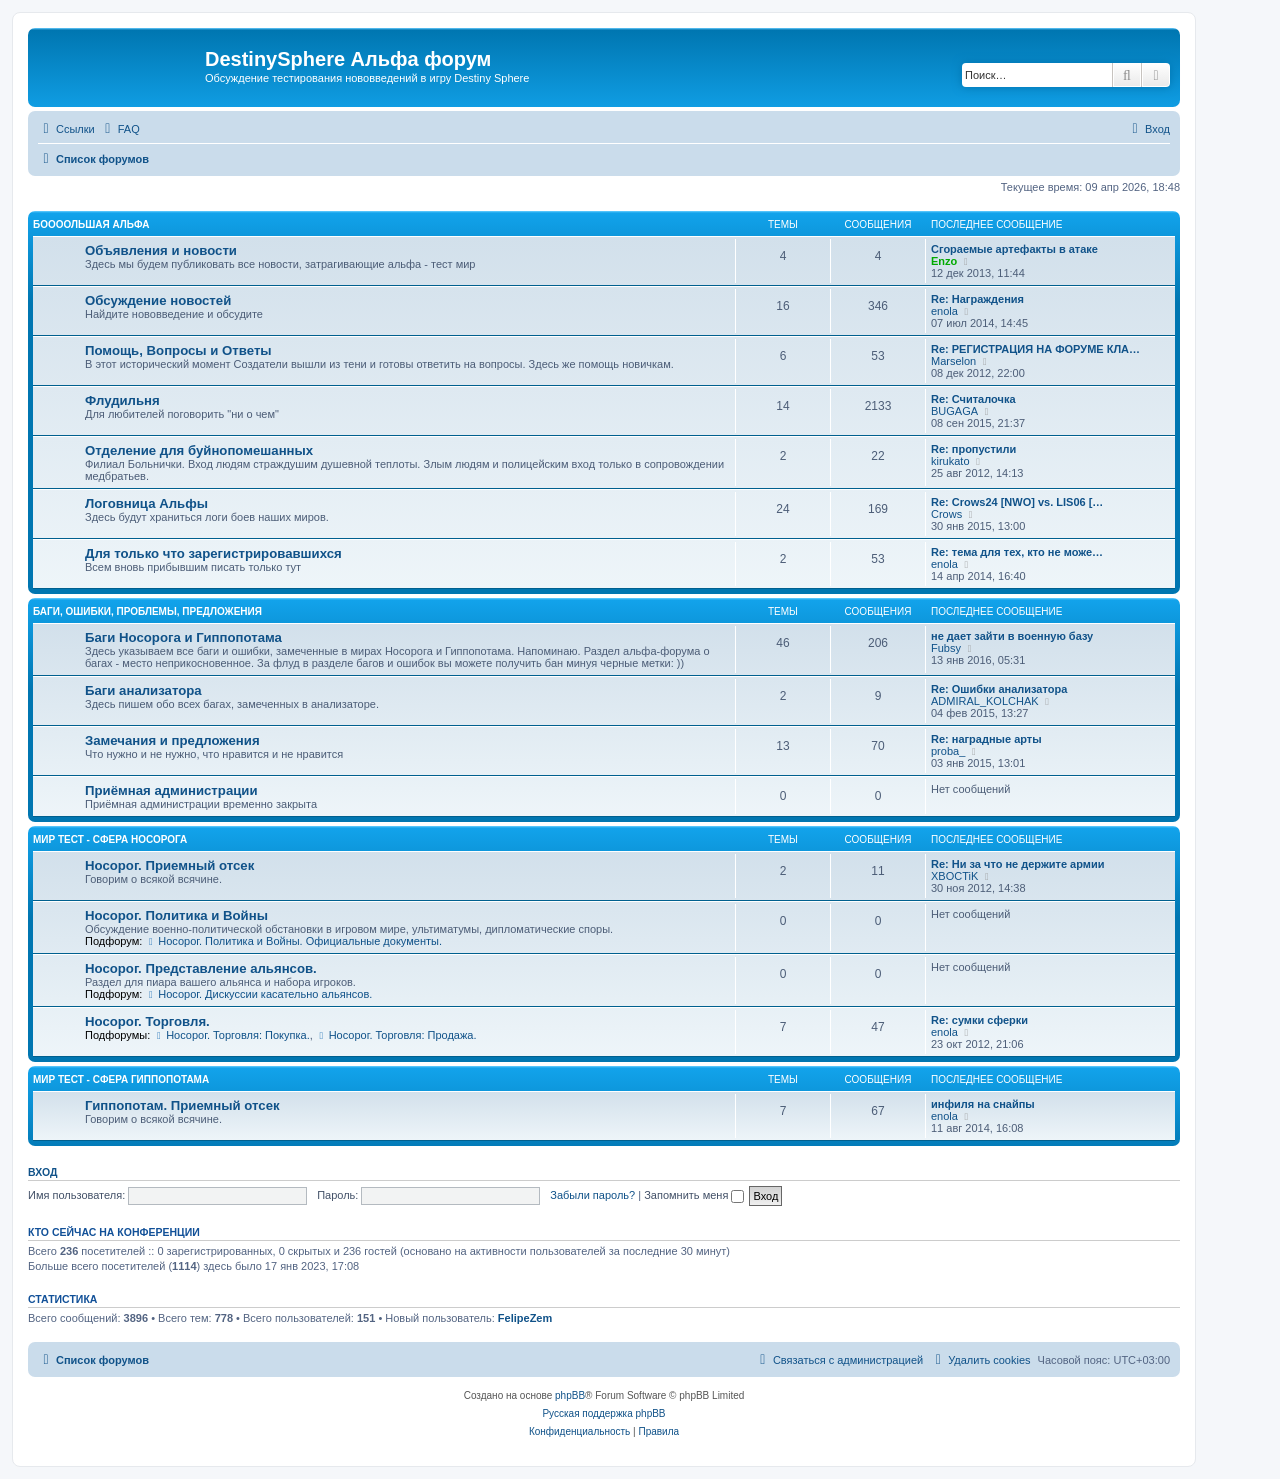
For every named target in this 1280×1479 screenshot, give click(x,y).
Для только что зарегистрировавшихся (213, 553)
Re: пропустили (973, 449)
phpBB (570, 1395)
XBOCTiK (954, 876)
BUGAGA (954, 411)
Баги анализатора (143, 690)
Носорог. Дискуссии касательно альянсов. (258, 994)
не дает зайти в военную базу (1012, 636)
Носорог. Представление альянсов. (201, 968)
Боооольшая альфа (91, 224)
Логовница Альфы (146, 503)
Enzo (944, 261)
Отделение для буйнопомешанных (199, 450)
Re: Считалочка (973, 399)
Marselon (953, 361)
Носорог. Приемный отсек (169, 865)
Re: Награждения (977, 299)
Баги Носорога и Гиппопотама (183, 637)
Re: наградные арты (986, 739)
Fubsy (946, 648)
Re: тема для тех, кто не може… (1017, 552)
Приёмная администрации (171, 790)
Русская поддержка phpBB (603, 1413)
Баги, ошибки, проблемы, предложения (147, 611)
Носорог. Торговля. (147, 1021)
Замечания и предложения (172, 740)
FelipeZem (525, 1318)
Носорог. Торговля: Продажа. (396, 1035)
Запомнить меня (694, 1195)
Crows (946, 514)
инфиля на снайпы (983, 1104)
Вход (42, 1172)
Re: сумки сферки (979, 1020)
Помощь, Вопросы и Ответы (178, 350)
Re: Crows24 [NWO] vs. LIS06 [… (1017, 502)
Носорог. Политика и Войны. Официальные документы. (293, 941)
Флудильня (122, 400)
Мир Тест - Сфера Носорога (110, 839)
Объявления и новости (161, 250)
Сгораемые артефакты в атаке (1014, 249)
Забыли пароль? (592, 1195)
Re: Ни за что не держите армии (1017, 864)
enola (944, 311)
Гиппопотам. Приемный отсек (182, 1105)
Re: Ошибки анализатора (999, 689)
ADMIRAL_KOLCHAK (985, 701)
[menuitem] (120, 129)
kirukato (950, 461)
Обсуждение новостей (158, 300)
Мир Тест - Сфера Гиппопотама (121, 1079)
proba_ (948, 751)
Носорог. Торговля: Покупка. (231, 1035)
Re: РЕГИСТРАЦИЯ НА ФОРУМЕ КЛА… (1035, 349)
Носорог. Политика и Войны (176, 915)
